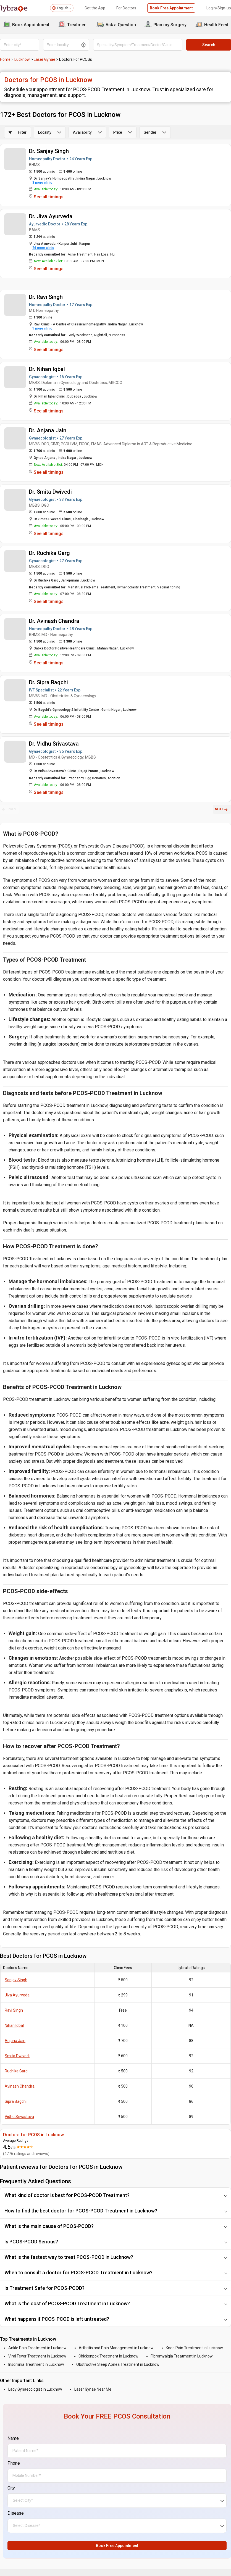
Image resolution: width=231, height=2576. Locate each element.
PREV (9, 809)
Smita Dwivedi (17, 2056)
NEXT (222, 809)
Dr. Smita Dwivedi (50, 491)
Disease (15, 2513)
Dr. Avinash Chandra (54, 621)
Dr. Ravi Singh (46, 297)
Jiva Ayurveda (17, 1995)
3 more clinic (42, 183)
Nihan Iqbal (14, 2025)
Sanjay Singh (16, 1980)
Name (13, 2438)
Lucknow (22, 59)
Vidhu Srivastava (19, 2116)
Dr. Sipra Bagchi (48, 682)
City (11, 2488)
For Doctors (126, 8)
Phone (13, 2463)
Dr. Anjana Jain (47, 430)
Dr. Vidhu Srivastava (54, 743)
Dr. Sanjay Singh (49, 151)
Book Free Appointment (171, 8)
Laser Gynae (44, 59)
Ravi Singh (14, 2010)
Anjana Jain (15, 2040)
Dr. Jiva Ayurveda (50, 216)
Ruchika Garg (16, 2071)
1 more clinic (42, 328)
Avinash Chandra (20, 2086)
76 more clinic (43, 248)
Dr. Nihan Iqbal (47, 369)
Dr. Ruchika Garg (49, 553)
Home (5, 59)
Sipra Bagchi (16, 2101)
